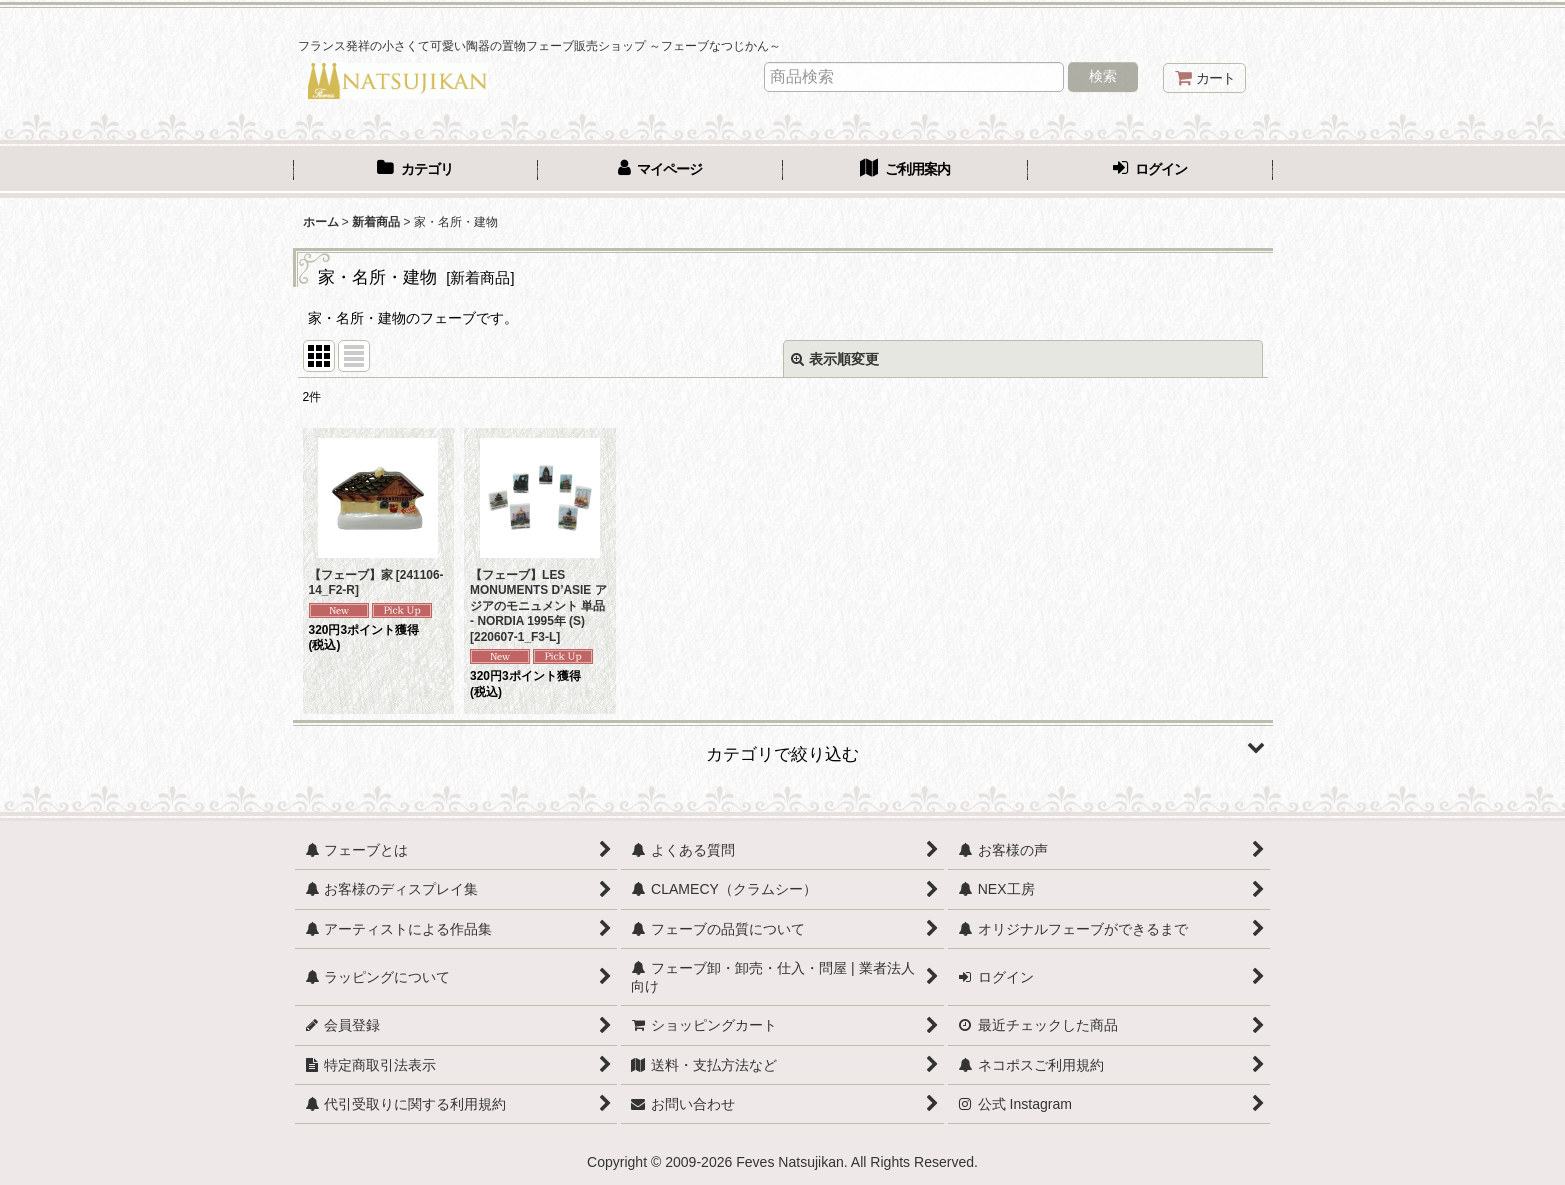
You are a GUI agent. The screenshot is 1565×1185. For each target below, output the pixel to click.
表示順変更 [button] (835, 359)
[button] (783, 747)
